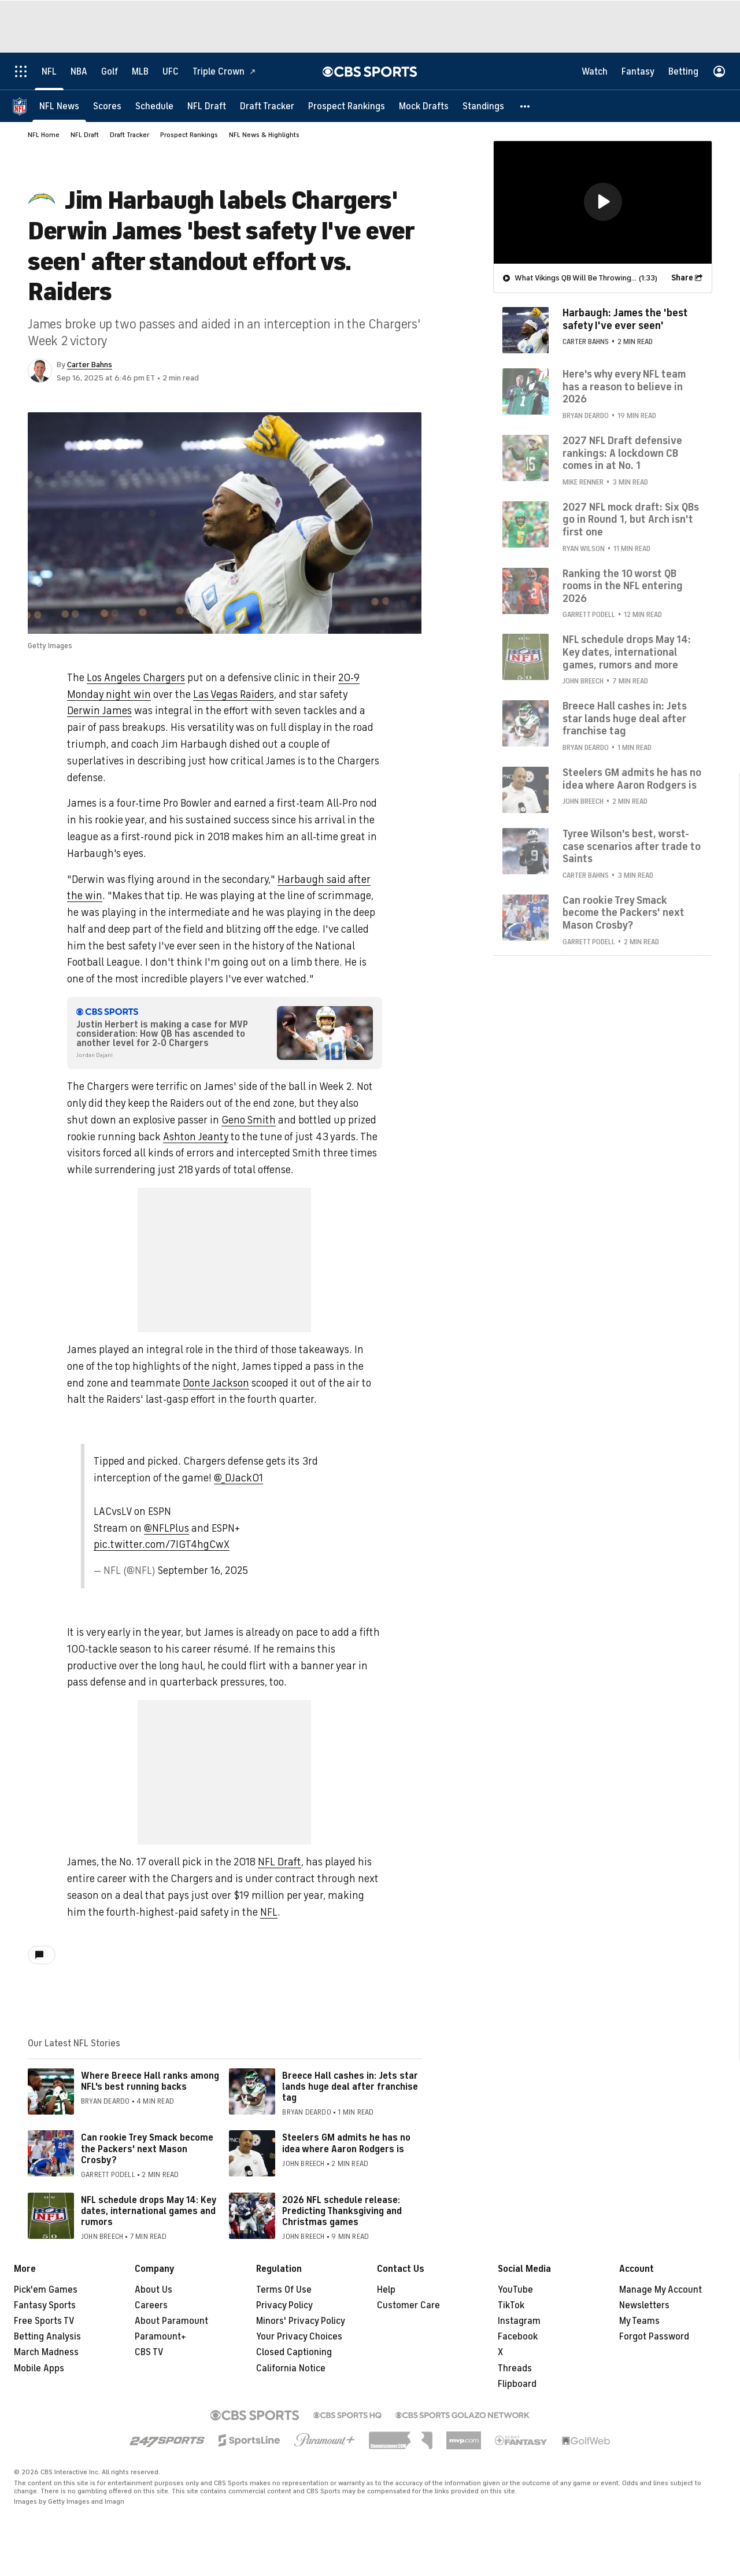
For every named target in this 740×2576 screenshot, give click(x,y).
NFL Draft (85, 135)
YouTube (515, 2290)
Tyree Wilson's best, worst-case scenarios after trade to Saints (632, 845)
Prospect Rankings (189, 135)
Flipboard (517, 2384)
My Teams (639, 2321)
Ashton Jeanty (195, 1136)
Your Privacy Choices (299, 2336)
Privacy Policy (284, 2305)
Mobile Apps (39, 2368)
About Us (153, 2290)
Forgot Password (654, 2336)
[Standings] (483, 105)
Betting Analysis (47, 2336)
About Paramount (171, 2321)
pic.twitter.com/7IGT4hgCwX (162, 1544)
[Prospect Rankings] (346, 105)
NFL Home (44, 135)
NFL (269, 1912)
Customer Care (408, 2305)
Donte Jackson (216, 1383)
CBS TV (149, 2352)
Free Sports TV (44, 2321)
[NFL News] (59, 105)
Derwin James (99, 710)
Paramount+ (160, 2336)
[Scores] (107, 105)
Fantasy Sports (45, 2305)
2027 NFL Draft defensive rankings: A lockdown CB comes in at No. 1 (622, 452)
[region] (603, 202)
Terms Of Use (284, 2290)
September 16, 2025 (203, 1570)
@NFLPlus (166, 1528)
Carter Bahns (89, 364)
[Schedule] (154, 105)
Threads (515, 2368)
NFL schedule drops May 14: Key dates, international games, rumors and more (627, 651)
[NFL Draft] (206, 105)
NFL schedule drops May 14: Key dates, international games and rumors (148, 2211)
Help (386, 2290)
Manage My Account (660, 2290)
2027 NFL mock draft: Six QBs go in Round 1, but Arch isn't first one (631, 519)
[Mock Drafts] (424, 105)
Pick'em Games (45, 2290)
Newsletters (644, 2305)
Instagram (519, 2321)
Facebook (518, 2336)
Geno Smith (248, 1120)
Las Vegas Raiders (233, 694)
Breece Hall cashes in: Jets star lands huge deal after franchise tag (350, 2087)
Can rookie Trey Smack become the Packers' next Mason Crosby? (147, 2148)
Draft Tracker (129, 135)
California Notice (290, 2368)
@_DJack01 (238, 1478)
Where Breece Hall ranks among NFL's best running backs (150, 2081)
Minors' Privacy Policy (300, 2321)
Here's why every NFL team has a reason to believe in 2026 (624, 386)
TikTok (511, 2305)
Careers (151, 2305)
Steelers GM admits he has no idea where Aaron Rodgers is (346, 2143)
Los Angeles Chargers (136, 677)
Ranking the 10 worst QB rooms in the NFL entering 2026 (623, 585)
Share (682, 277)
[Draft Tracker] (267, 105)
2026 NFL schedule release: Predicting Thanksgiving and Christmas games (342, 2211)
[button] (525, 105)
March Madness (46, 2352)
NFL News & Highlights (264, 135)
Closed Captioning (294, 2352)
